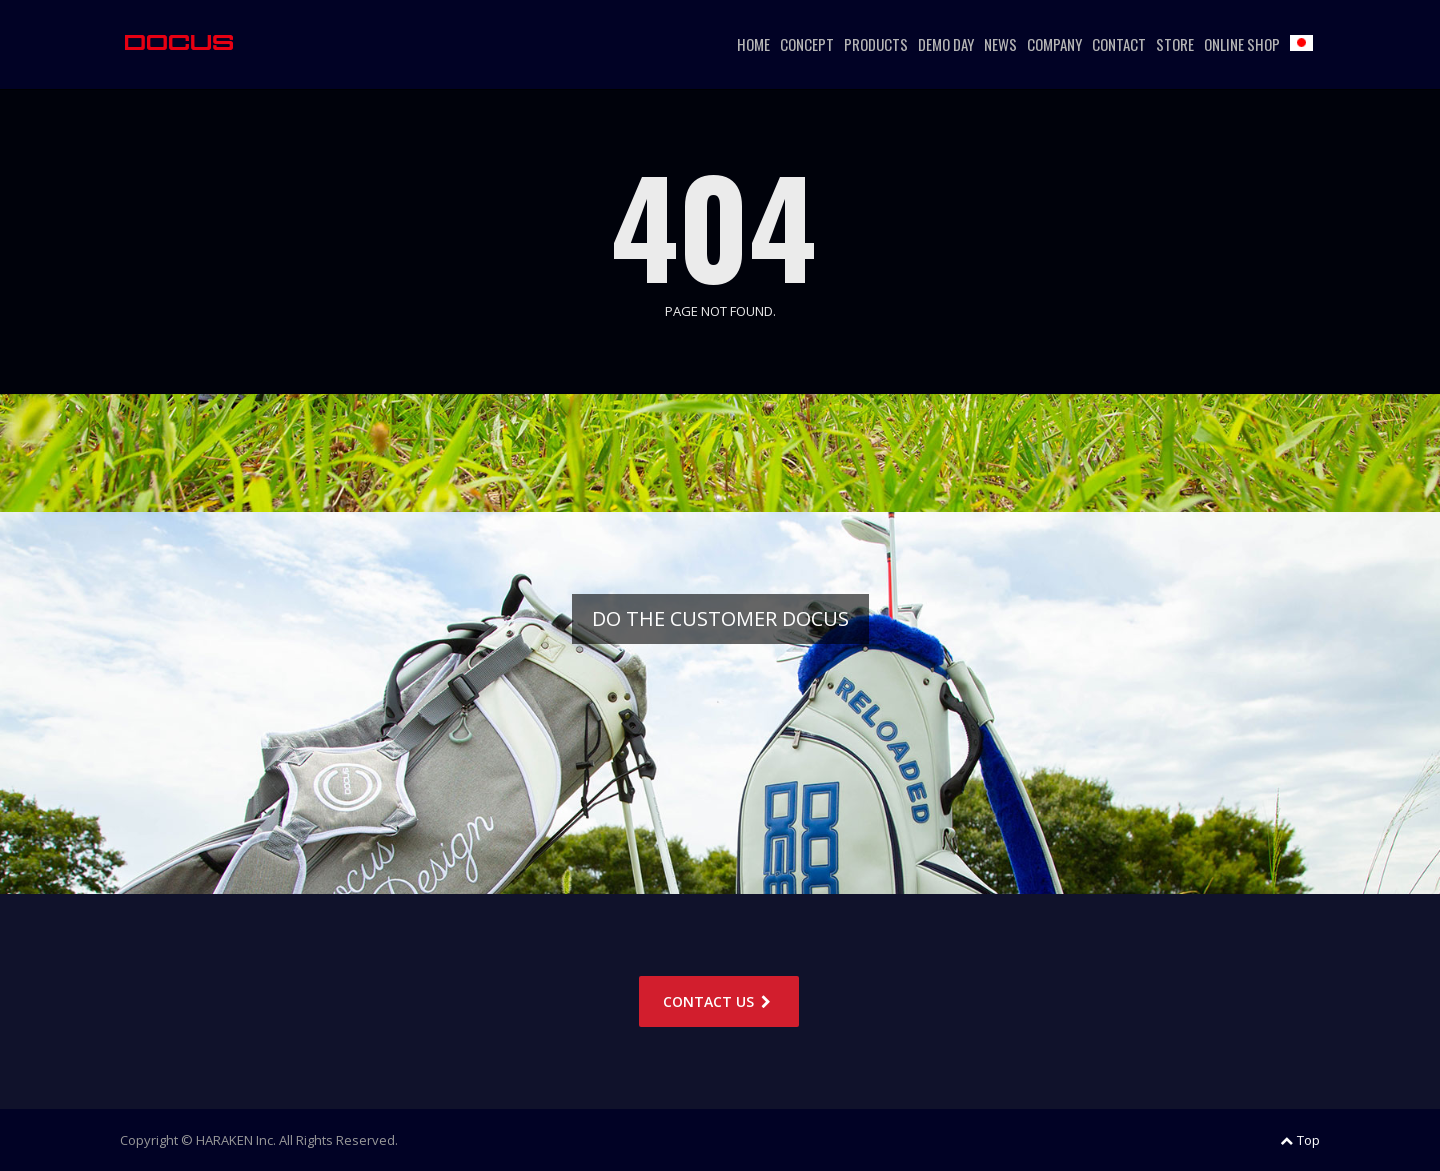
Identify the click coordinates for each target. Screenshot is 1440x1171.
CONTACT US (719, 1001)
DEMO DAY (946, 44)
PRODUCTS (876, 44)
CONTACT (1119, 44)
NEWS (1000, 44)
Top (1300, 1140)
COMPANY (1054, 44)
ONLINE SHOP (1242, 44)
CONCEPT (807, 44)
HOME (753, 44)
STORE (1175, 44)
